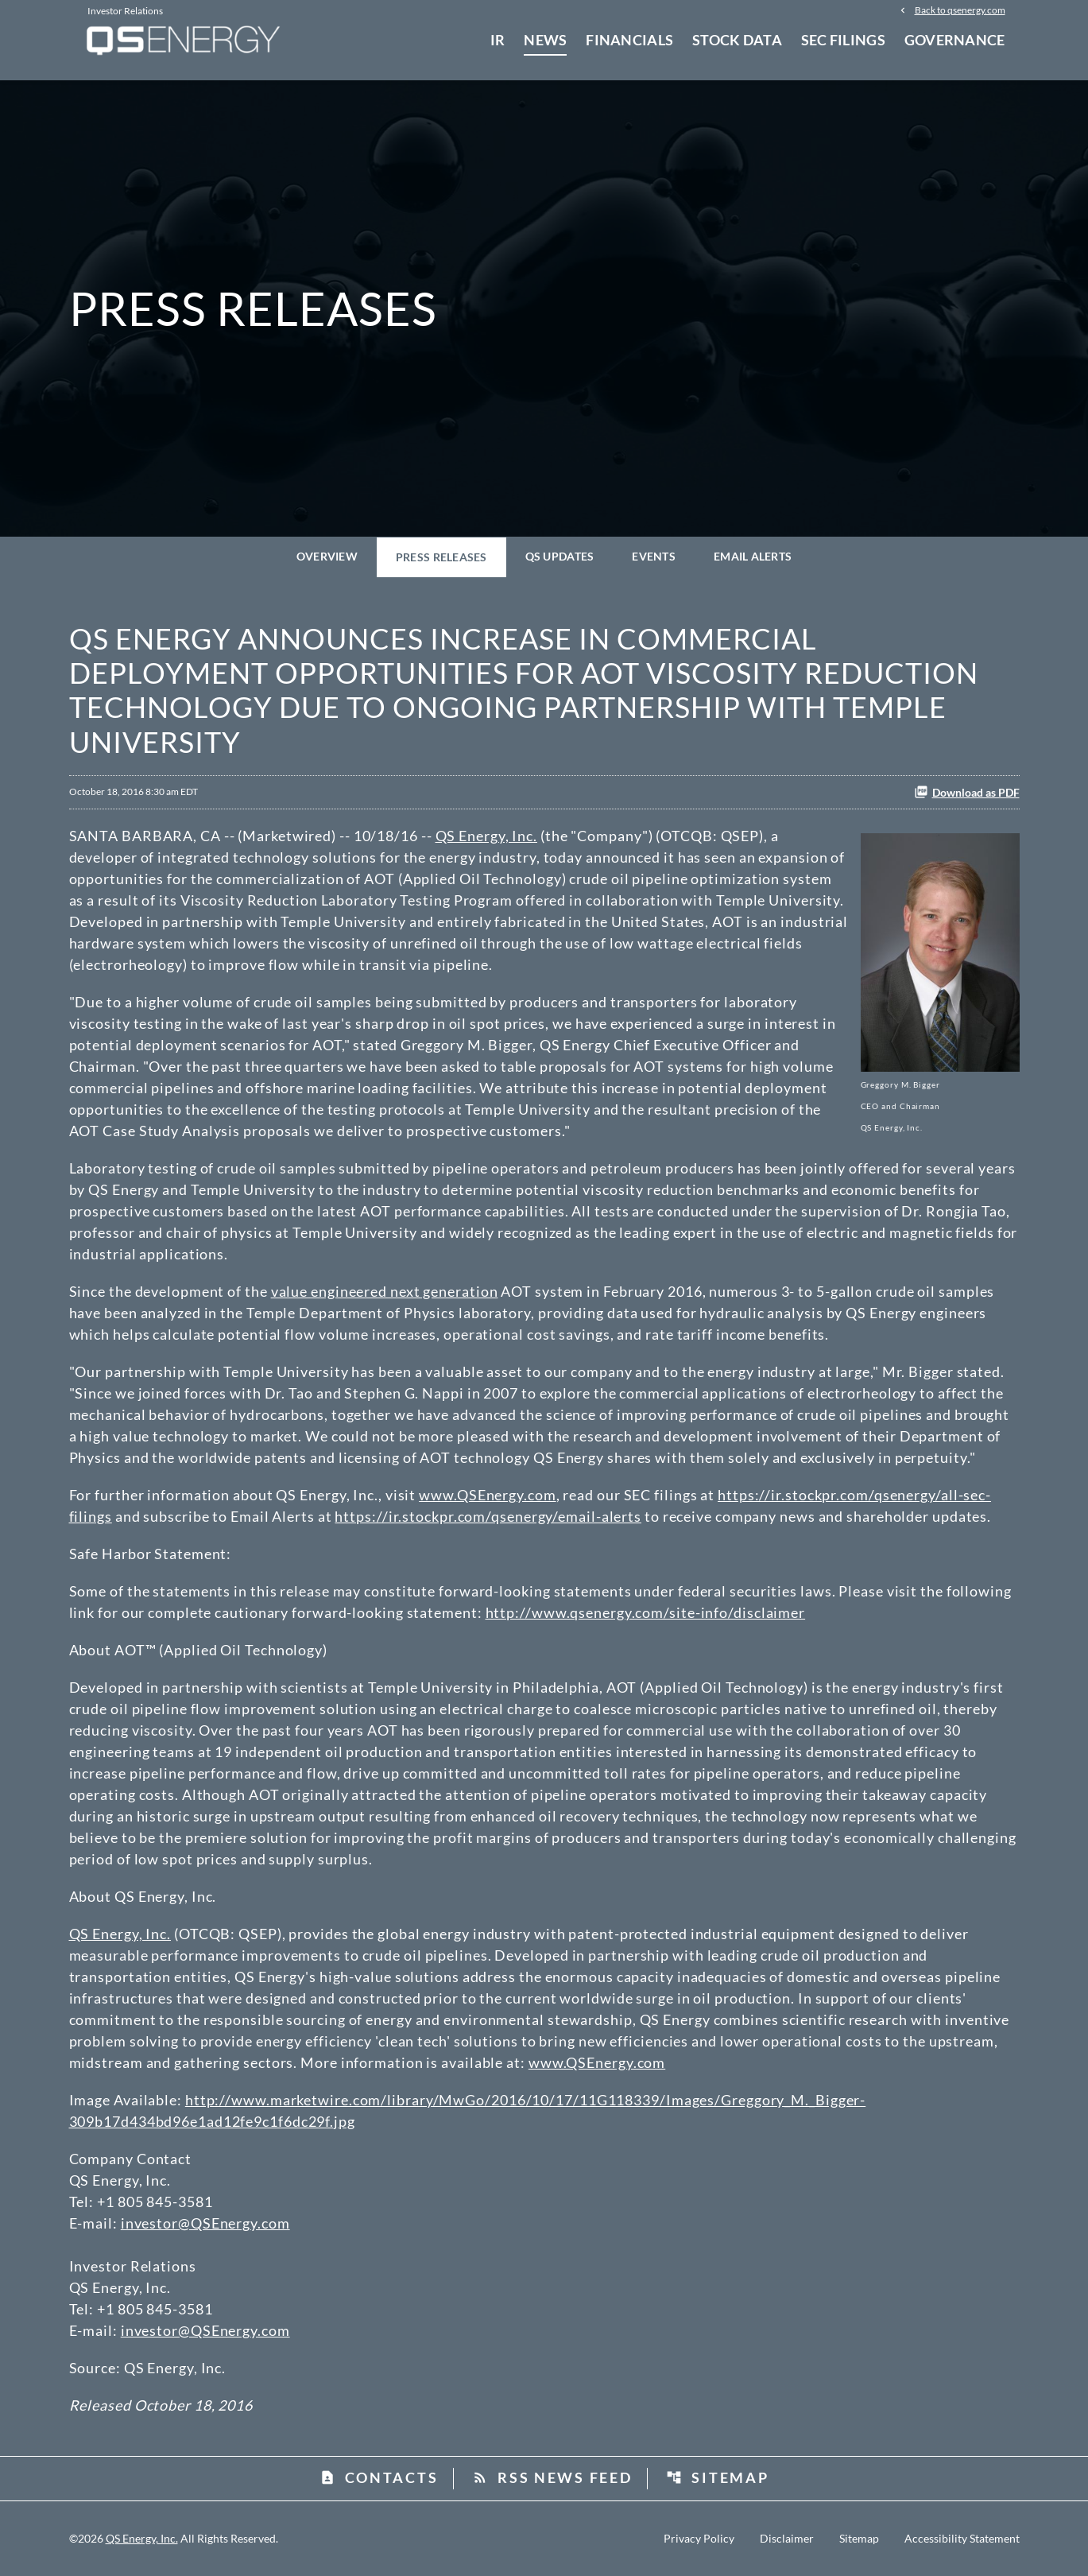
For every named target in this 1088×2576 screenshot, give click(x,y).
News (545, 39)
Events (654, 556)
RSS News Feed (552, 2477)
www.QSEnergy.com (487, 1494)
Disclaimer (787, 2538)
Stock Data (737, 39)
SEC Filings (843, 39)
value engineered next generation (384, 1291)
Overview (327, 556)
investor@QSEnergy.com (205, 2223)
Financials (629, 39)
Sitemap (717, 2477)
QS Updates (559, 556)
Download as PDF (967, 792)
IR (497, 39)
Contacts (379, 2477)
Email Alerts (753, 556)
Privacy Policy (699, 2538)
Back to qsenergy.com (960, 9)
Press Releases (441, 557)
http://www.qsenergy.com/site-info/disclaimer (646, 1612)
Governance (954, 39)
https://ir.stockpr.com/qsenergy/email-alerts (488, 1516)
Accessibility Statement (962, 2538)
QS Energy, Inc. (487, 835)
